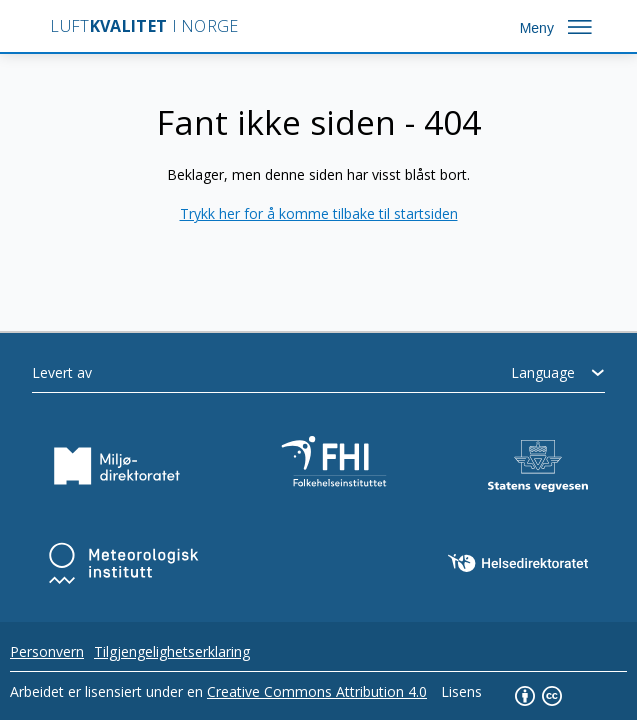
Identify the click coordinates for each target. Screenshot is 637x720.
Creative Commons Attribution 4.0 (317, 691)
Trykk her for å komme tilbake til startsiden (319, 213)
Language (543, 372)
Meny (537, 28)
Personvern (47, 651)
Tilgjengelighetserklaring (172, 651)
